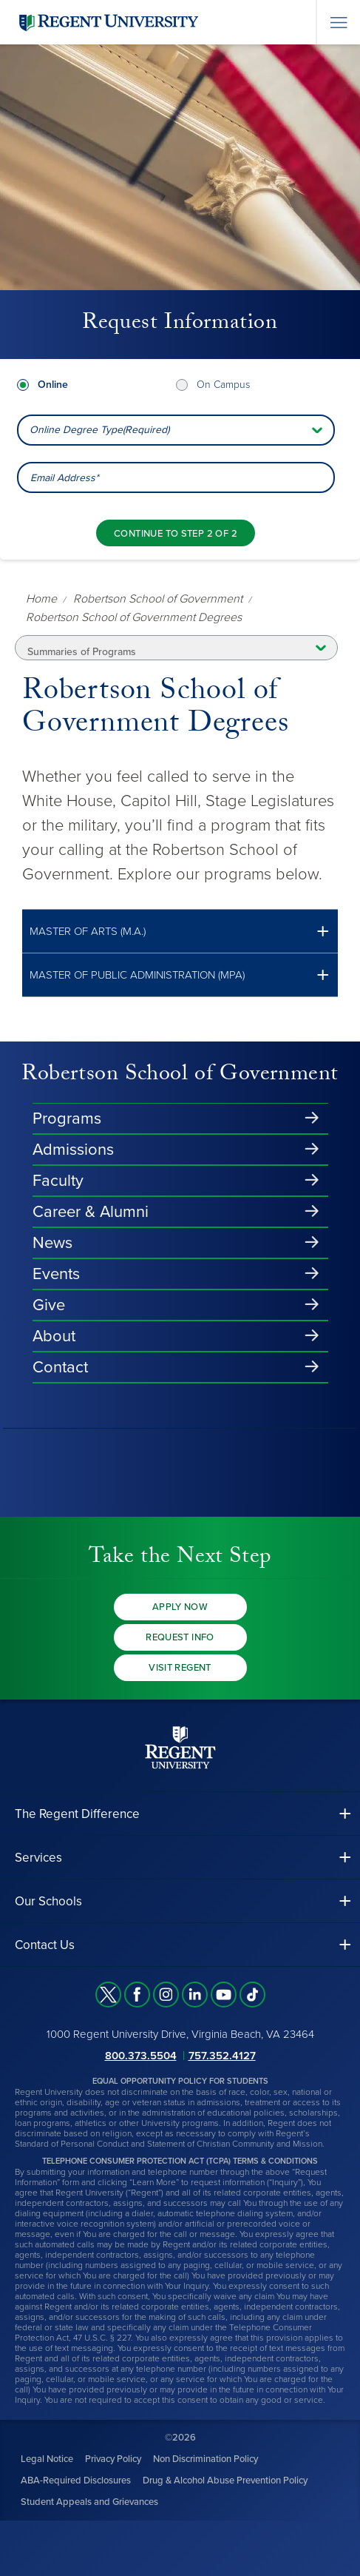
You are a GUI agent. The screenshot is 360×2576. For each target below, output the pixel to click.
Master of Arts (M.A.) (88, 931)
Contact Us (45, 1945)
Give (49, 1305)
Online (53, 384)
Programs (67, 1118)
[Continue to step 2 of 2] (175, 533)
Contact (60, 1367)
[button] (180, 931)
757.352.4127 (222, 2055)
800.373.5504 (141, 2055)
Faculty (58, 1180)
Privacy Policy (113, 2459)
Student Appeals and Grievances (89, 2502)
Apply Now (180, 1607)
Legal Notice (47, 2459)
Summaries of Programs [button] (81, 651)
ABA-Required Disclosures (76, 2480)
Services (38, 1857)
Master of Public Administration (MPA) (137, 975)
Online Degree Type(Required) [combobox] (99, 429)
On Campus (223, 384)
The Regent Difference (77, 1814)
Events (56, 1274)
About (54, 1336)
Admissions (73, 1149)
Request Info (180, 1637)
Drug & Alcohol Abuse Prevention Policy (225, 2480)
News (52, 1242)
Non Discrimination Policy (205, 2459)
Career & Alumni (91, 1211)
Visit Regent (180, 1668)
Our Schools (48, 1901)
